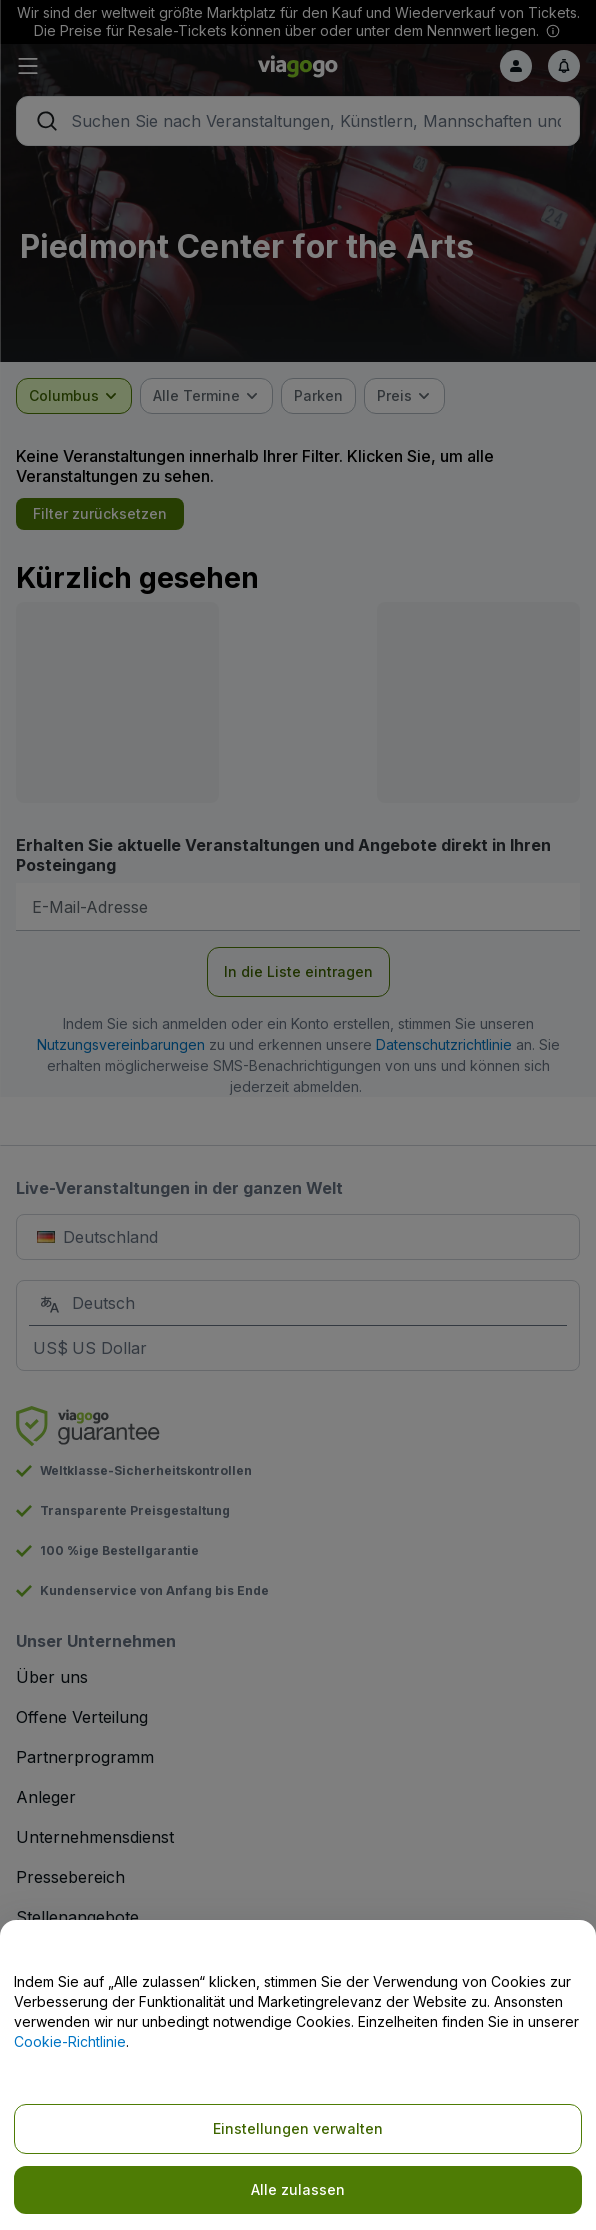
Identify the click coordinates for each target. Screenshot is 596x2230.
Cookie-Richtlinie (70, 2041)
